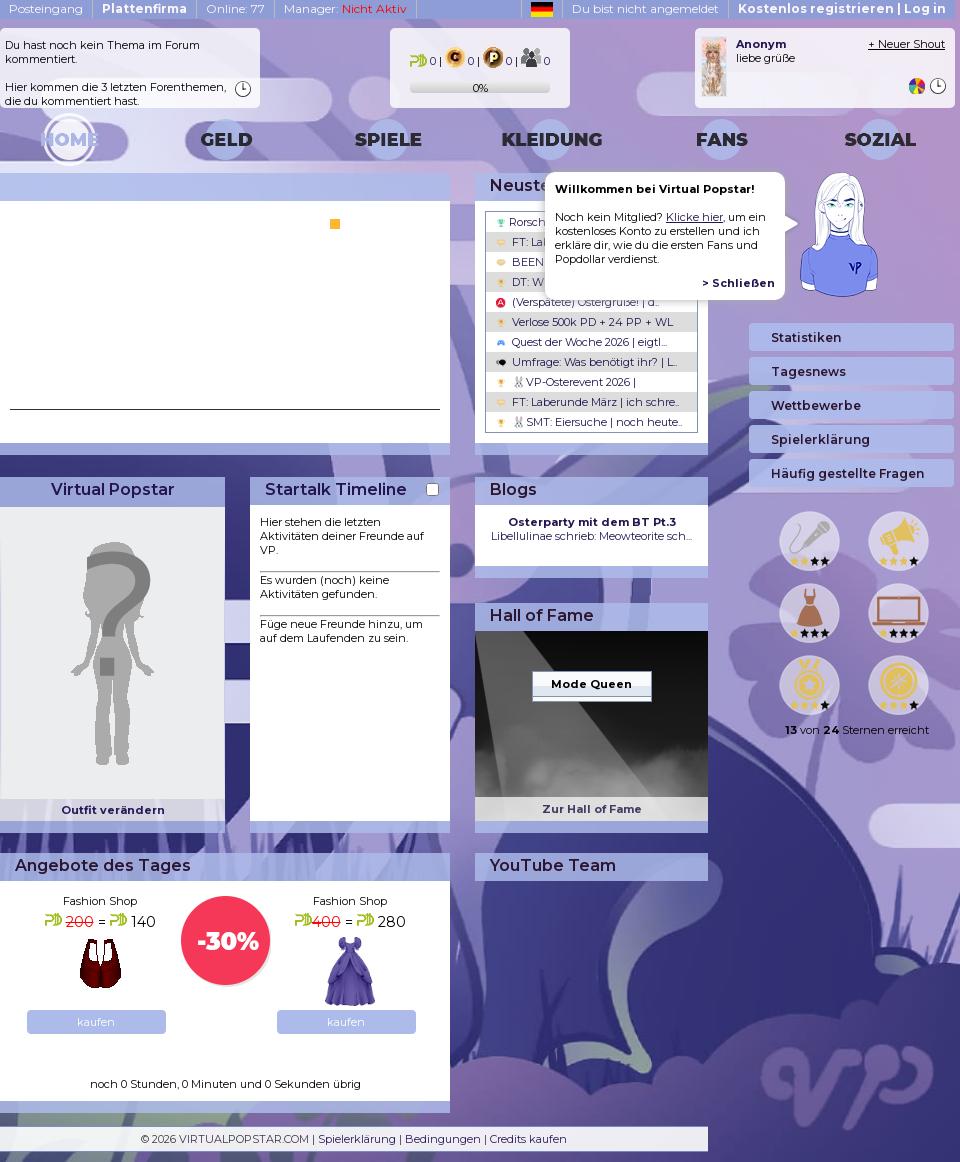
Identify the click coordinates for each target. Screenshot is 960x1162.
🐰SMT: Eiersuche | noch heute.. (589, 422)
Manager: (345, 8)
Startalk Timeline (336, 489)
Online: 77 (235, 8)
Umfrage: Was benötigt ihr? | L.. (586, 362)
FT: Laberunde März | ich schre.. (587, 402)
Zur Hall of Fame (592, 809)
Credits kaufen (528, 1139)
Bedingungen (443, 1139)
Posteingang (46, 8)
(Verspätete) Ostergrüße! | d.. (577, 302)
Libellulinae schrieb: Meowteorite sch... (591, 529)
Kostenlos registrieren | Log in (842, 8)
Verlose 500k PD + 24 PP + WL (584, 322)
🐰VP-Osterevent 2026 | (566, 382)
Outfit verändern (113, 810)
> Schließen (738, 283)
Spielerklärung (357, 1139)
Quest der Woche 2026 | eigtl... (581, 342)
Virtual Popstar (113, 489)
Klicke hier (694, 217)
